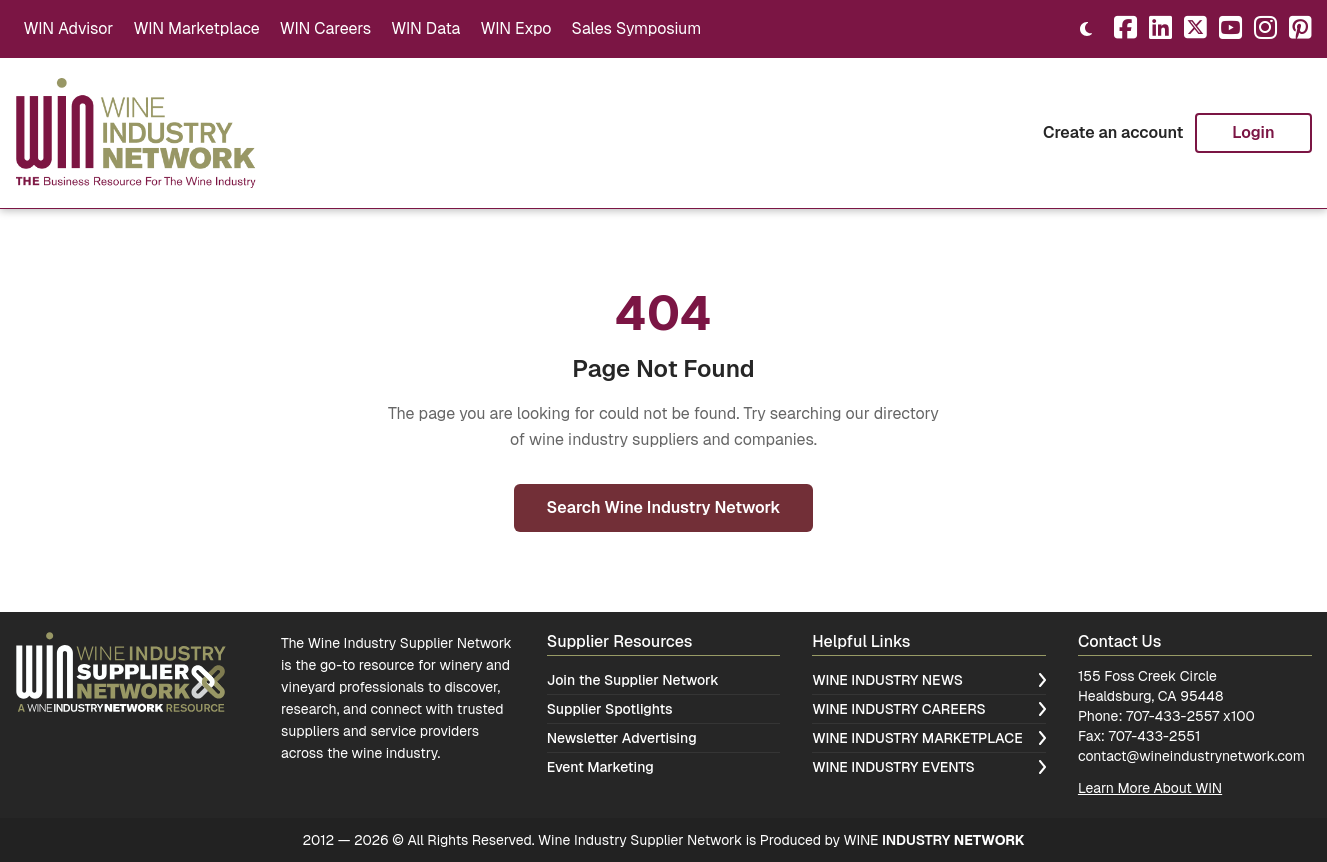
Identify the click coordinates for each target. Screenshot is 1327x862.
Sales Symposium (636, 28)
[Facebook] (1125, 29)
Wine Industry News (929, 680)
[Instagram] (1265, 29)
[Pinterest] (1300, 29)
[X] (1195, 29)
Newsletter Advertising (622, 738)
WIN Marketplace (196, 28)
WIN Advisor (69, 28)
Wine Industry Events (929, 767)
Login (1253, 132)
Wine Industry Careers (929, 709)
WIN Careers (325, 28)
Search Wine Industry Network (663, 507)
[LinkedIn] (1160, 29)
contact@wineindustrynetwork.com (1191, 756)
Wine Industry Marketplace (929, 738)
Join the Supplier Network (633, 680)
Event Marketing (600, 767)
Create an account (1113, 132)
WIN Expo (515, 28)
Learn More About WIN (1150, 788)
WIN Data (425, 28)
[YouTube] (1230, 29)
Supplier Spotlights (610, 709)
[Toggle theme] (1086, 29)
